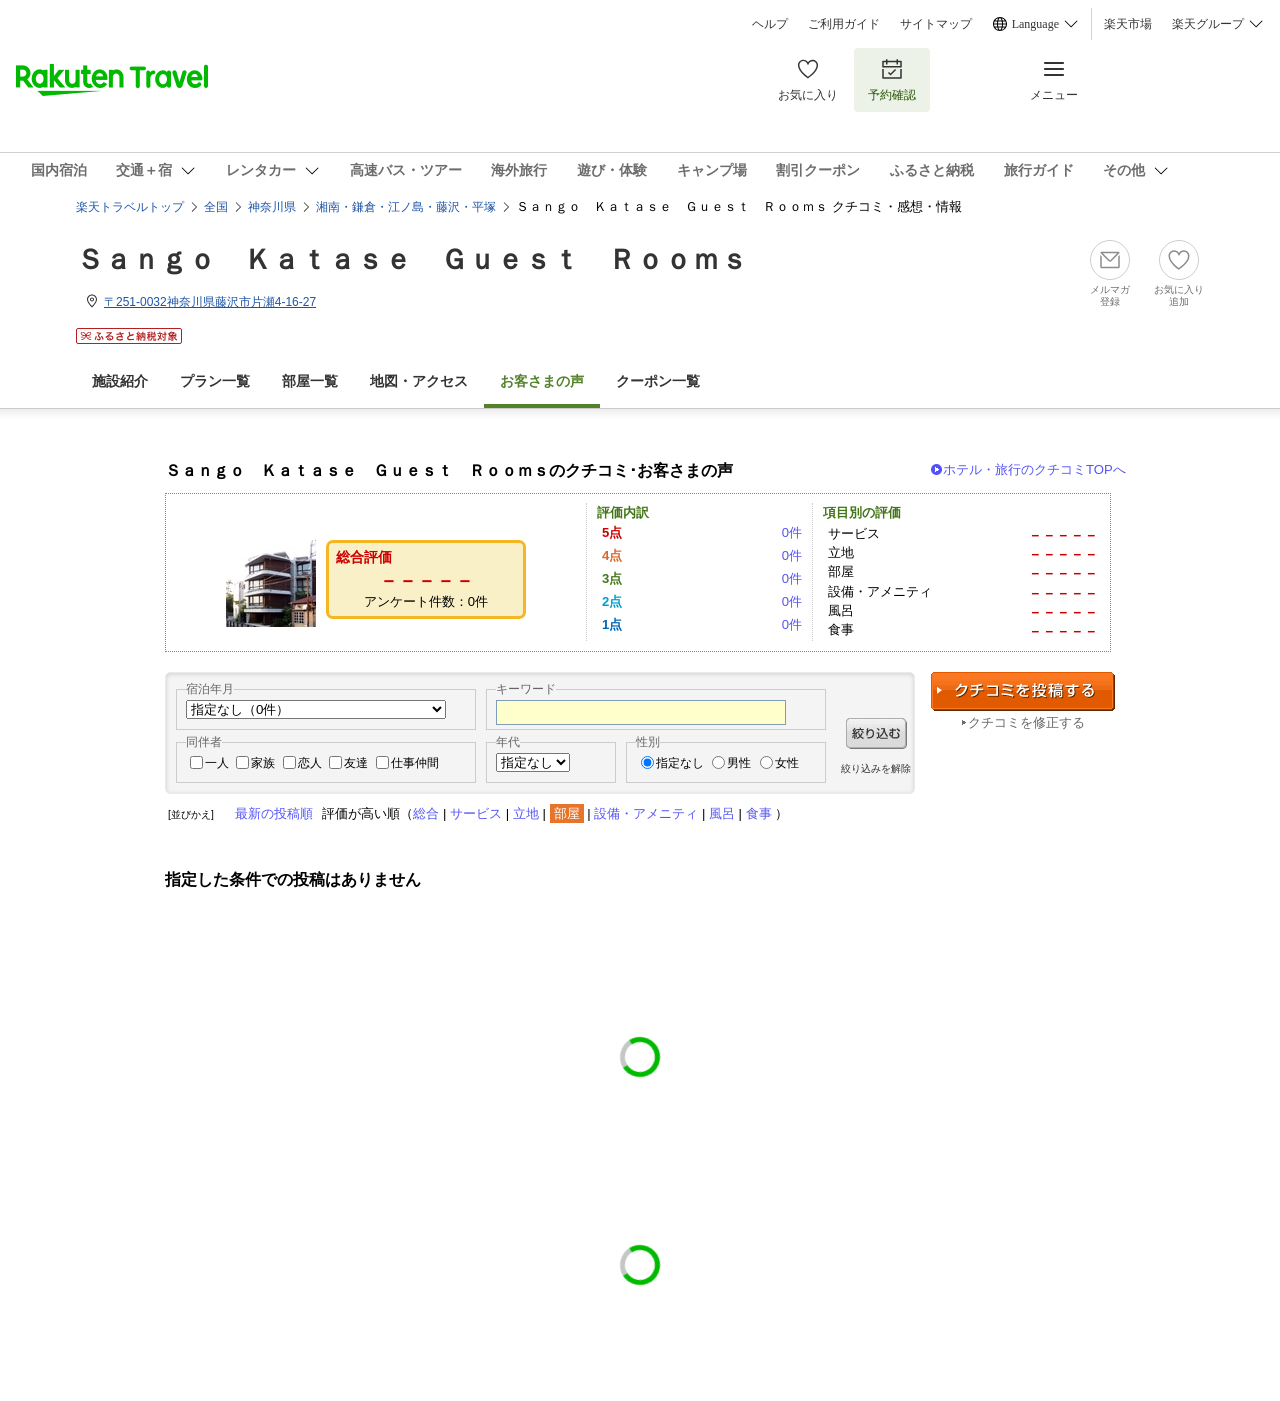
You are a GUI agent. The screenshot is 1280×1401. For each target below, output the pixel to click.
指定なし (680, 763)
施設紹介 (120, 381)
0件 (792, 532)
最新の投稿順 (274, 813)
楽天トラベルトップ (130, 207)
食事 (759, 813)
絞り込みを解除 (876, 768)
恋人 (310, 763)
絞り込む (876, 733)
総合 (426, 813)
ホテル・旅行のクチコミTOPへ (1034, 469)
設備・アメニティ (646, 813)
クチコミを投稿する (1023, 691)
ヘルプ (770, 24)
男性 (739, 763)
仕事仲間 (415, 763)
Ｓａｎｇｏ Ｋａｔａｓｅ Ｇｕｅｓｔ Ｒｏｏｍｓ (412, 259)
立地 (526, 813)
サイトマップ (936, 24)
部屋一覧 (310, 381)
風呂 (722, 813)
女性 (787, 763)
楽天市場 (1128, 24)
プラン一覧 (215, 381)
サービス (476, 813)
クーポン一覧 (658, 381)
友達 (356, 763)
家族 (263, 763)
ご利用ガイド (844, 24)
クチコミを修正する (1026, 722)
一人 (217, 763)
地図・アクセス (419, 381)
